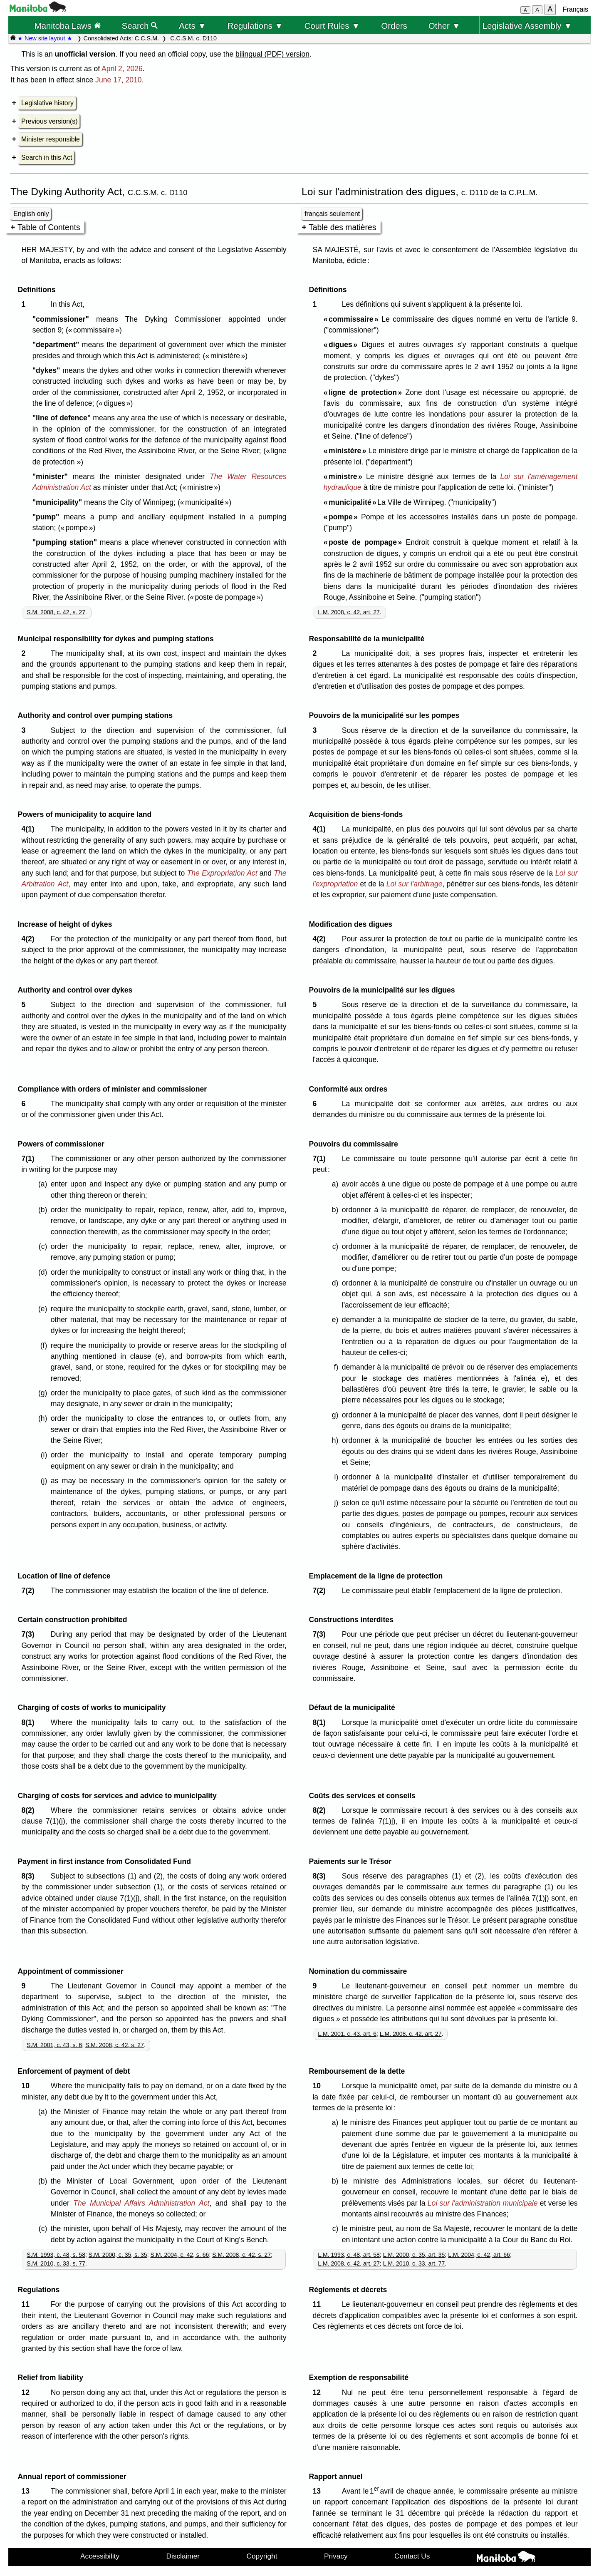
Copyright (262, 2556)
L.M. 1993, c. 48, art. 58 (349, 2254)
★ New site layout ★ (44, 38)
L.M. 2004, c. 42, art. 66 (479, 2254)
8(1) (29, 1722)
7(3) (29, 1634)
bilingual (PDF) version (272, 54)
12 (27, 2392)
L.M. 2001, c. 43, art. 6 (347, 2033)
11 (27, 2304)
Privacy (336, 2556)
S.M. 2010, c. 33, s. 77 (56, 2263)
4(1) (29, 829)
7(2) (29, 1590)
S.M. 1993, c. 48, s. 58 (56, 2254)
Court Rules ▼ (332, 25)
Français (575, 9)
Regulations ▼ (255, 25)
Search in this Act (46, 157)
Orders (394, 25)
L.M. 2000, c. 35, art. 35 (414, 2254)
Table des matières (342, 227)
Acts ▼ (192, 25)
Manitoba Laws (67, 25)
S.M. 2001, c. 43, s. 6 (54, 2045)
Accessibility (99, 2556)
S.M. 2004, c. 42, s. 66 (180, 2254)
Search (140, 25)
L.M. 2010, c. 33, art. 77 (414, 2263)
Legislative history (47, 103)
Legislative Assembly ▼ (527, 25)
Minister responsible (50, 139)
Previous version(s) (49, 121)
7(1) (29, 1158)
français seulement (332, 213)
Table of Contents (48, 227)
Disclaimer (183, 2556)
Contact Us (412, 2556)
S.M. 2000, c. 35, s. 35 (118, 2254)
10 (27, 2086)
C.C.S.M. (147, 38)
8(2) (29, 1810)
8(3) (29, 1876)
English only (31, 213)
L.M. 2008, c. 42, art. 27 (349, 612)
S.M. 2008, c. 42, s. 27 (56, 612)
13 (27, 2491)
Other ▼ (444, 25)
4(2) (29, 939)
